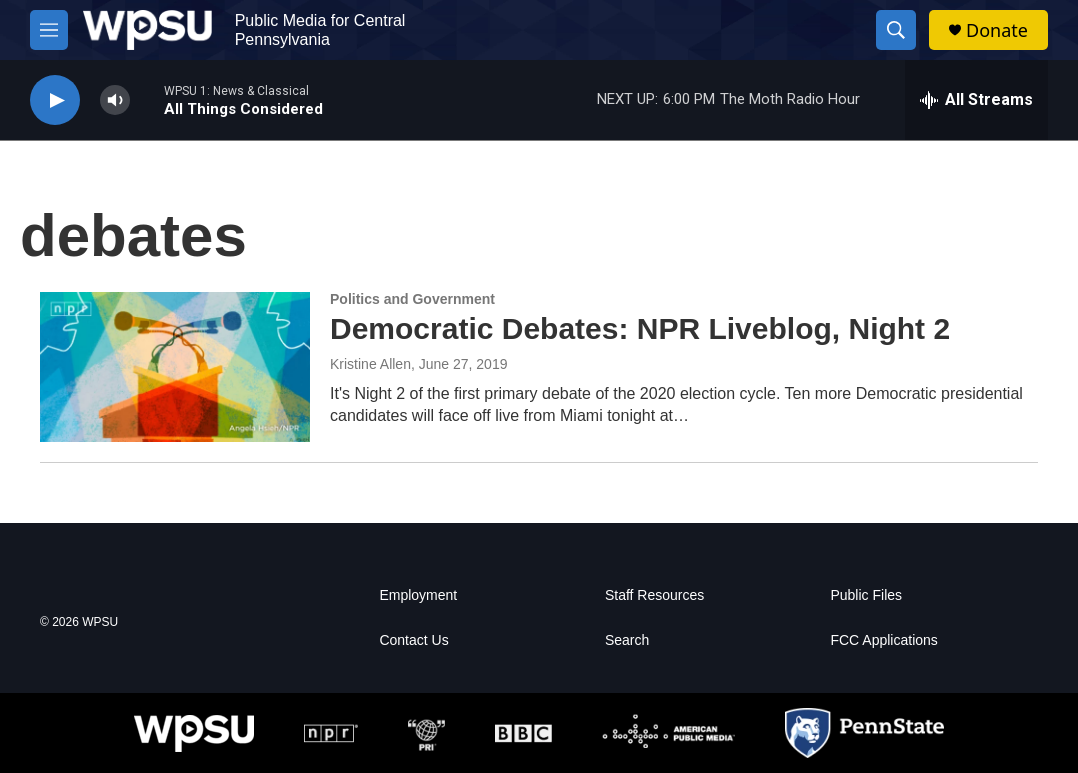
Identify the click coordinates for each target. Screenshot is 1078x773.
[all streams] (976, 100)
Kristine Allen (370, 364)
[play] (55, 100)
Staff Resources (654, 595)
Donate (997, 30)
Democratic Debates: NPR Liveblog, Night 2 (640, 328)
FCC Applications (883, 640)
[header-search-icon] (896, 30)
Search (627, 640)
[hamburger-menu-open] (49, 30)
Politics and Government (412, 299)
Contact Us (413, 640)
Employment (418, 595)
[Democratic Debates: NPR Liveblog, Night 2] (175, 367)
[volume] (115, 100)
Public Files (866, 595)
